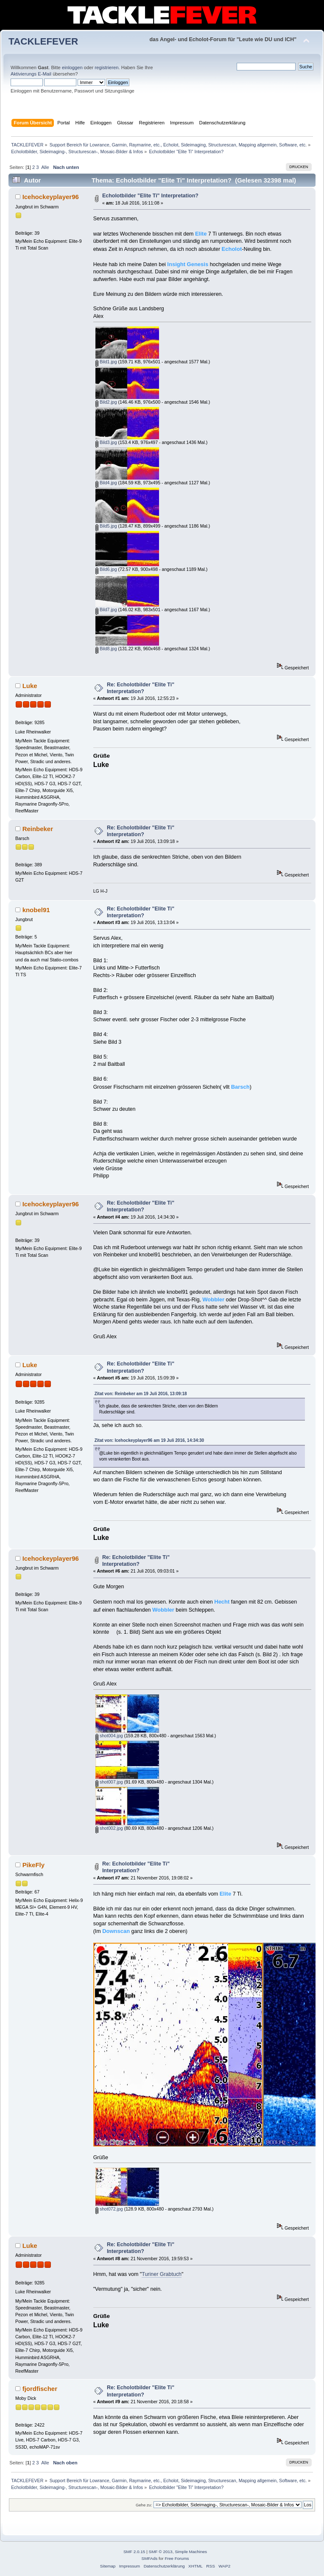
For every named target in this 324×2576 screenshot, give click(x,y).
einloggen (72, 67)
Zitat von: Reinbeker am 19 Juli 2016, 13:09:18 (141, 1393)
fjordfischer (39, 2388)
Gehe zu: (144, 2505)
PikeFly (33, 1864)
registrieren (106, 67)
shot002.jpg (109, 1828)
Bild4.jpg (106, 482)
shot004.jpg (109, 1735)
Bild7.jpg (106, 609)
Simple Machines (191, 2551)
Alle (45, 167)
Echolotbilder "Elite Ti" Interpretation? (150, 196)
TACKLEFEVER (43, 41)
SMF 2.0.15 (134, 2551)
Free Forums (177, 2558)
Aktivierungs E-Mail (31, 73)
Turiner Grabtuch (162, 2274)
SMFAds (150, 2558)
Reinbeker (37, 828)
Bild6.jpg (106, 569)
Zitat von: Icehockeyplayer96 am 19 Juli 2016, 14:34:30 (149, 1440)
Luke (29, 685)
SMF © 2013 (161, 2551)
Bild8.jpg (106, 648)
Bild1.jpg (106, 361)
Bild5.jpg (106, 525)
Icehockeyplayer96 (50, 196)
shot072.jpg (109, 2208)
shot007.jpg (109, 1781)
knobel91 (36, 909)
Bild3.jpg (106, 442)
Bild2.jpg (106, 402)
